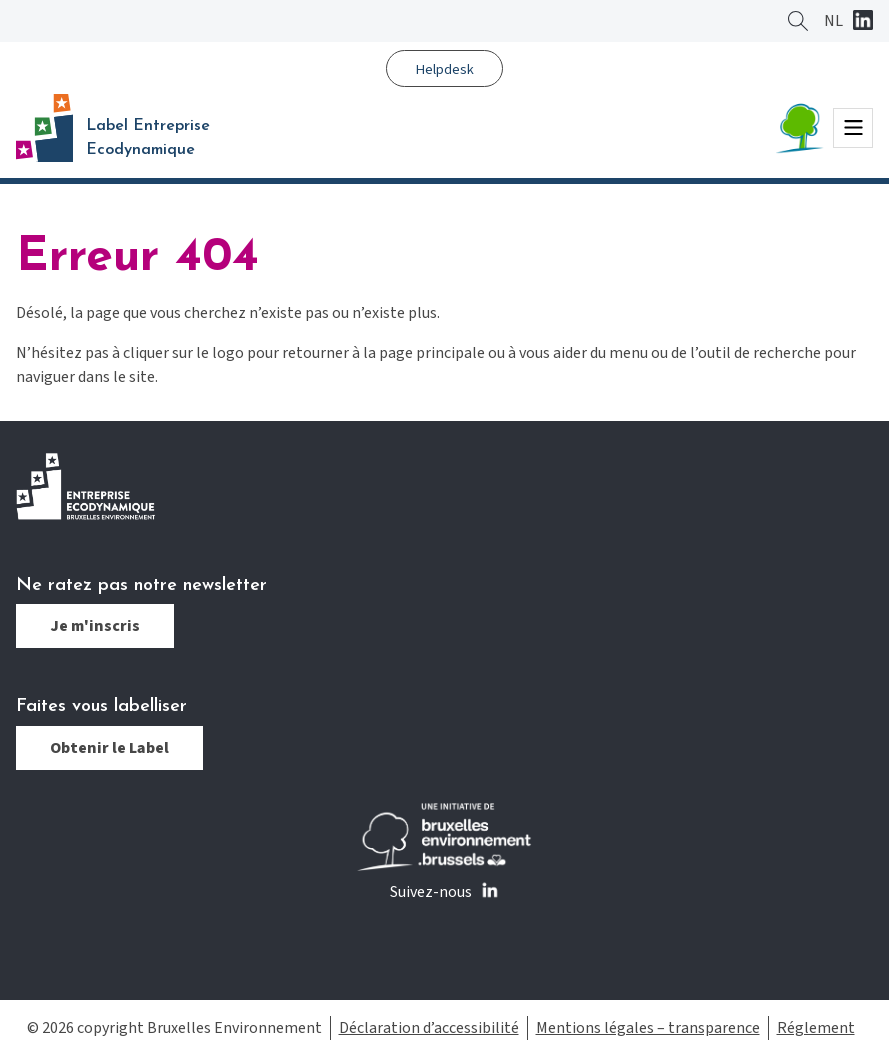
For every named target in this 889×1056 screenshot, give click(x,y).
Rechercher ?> (798, 21)
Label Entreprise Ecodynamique (148, 138)
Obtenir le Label (109, 748)
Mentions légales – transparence (648, 1028)
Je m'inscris (95, 626)
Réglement (816, 1028)
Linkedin (863, 22)
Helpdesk (445, 69)
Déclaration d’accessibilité (429, 1028)
